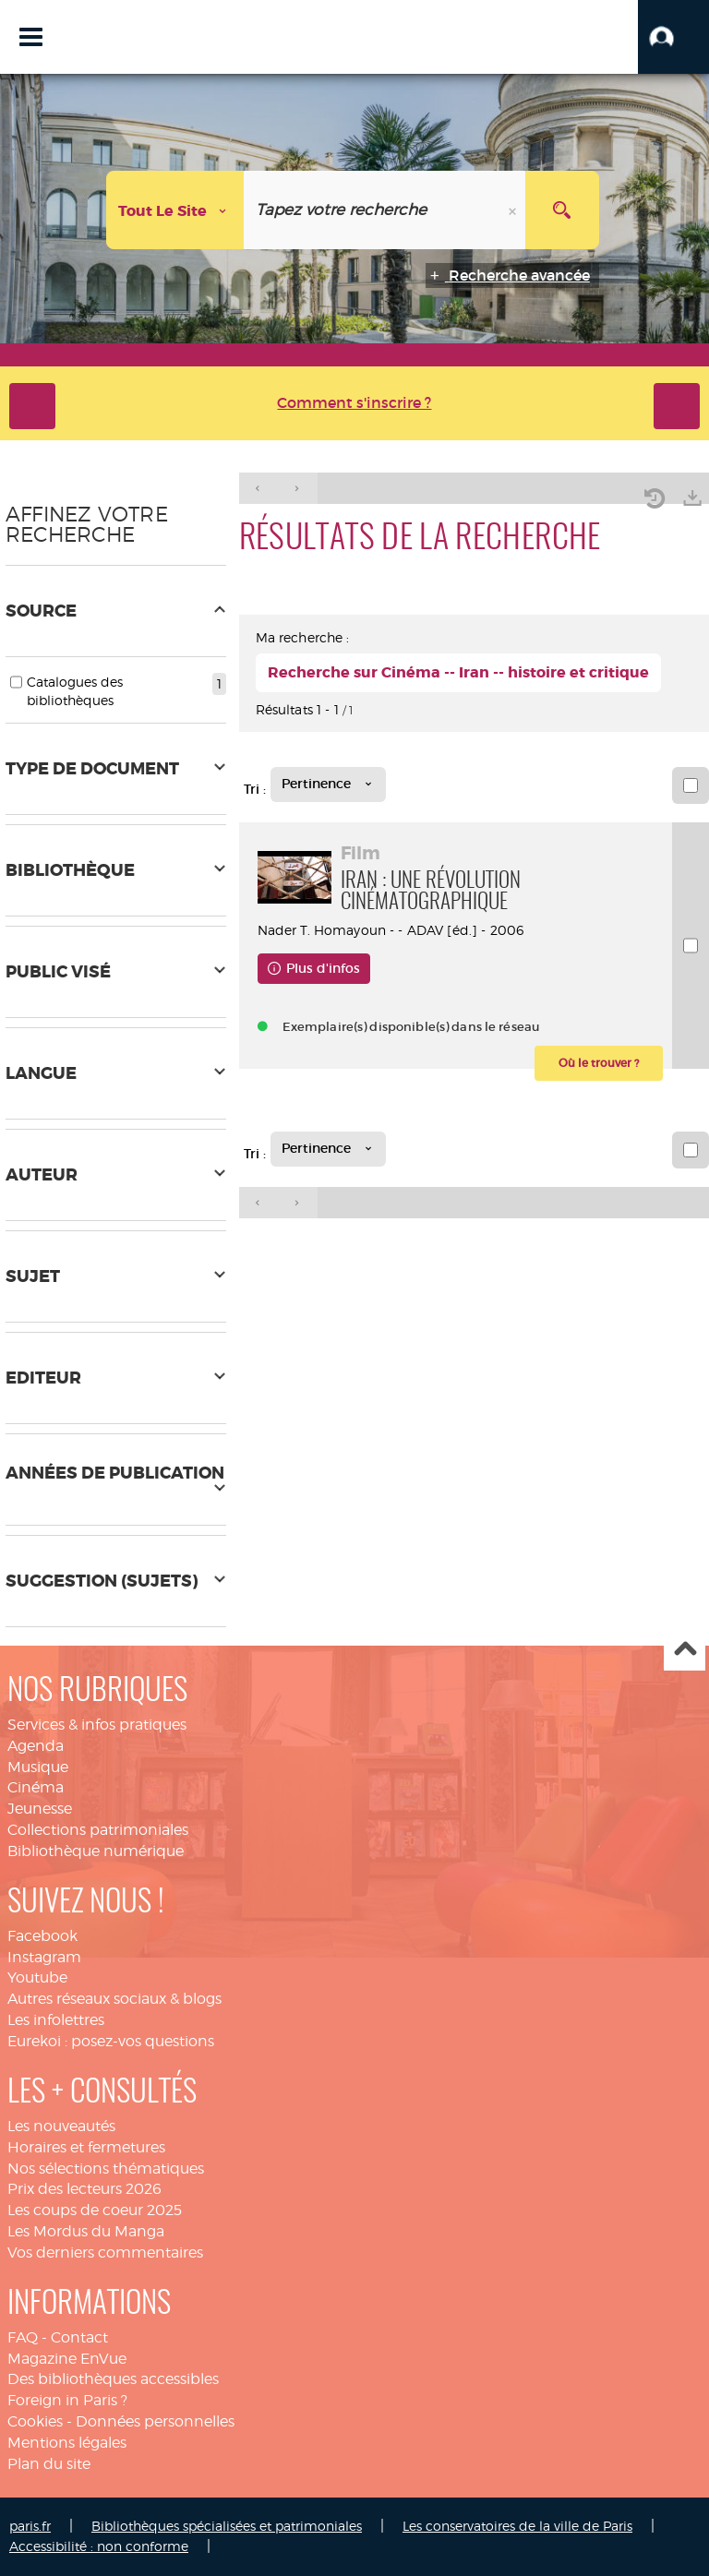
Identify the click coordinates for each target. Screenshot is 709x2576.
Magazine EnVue (66, 2358)
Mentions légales (66, 2442)
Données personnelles (155, 2421)
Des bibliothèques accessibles (113, 2379)
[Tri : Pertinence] (328, 784)
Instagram (44, 1957)
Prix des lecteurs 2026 (84, 2189)
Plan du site (48, 2464)
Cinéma (35, 1787)
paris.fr (30, 2526)
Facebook (42, 1936)
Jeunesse (39, 1808)
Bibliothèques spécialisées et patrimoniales (226, 2526)
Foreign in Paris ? (67, 2400)
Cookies (35, 2421)
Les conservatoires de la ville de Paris (517, 2526)
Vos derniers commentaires (105, 2252)
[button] (673, 37)
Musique (37, 1767)
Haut (684, 1651)
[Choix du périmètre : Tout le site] (175, 210)
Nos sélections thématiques (105, 2168)
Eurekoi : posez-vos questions (110, 2041)
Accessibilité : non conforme (98, 2546)
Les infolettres (55, 2020)
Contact (79, 2337)
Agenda (35, 1746)
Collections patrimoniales (97, 1830)
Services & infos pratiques (96, 1724)
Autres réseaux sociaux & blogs (114, 1998)
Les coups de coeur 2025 (94, 2210)
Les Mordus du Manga (85, 2231)
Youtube (37, 1977)
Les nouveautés (61, 2126)
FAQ (22, 2337)
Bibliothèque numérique (95, 1851)
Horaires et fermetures (86, 2147)
